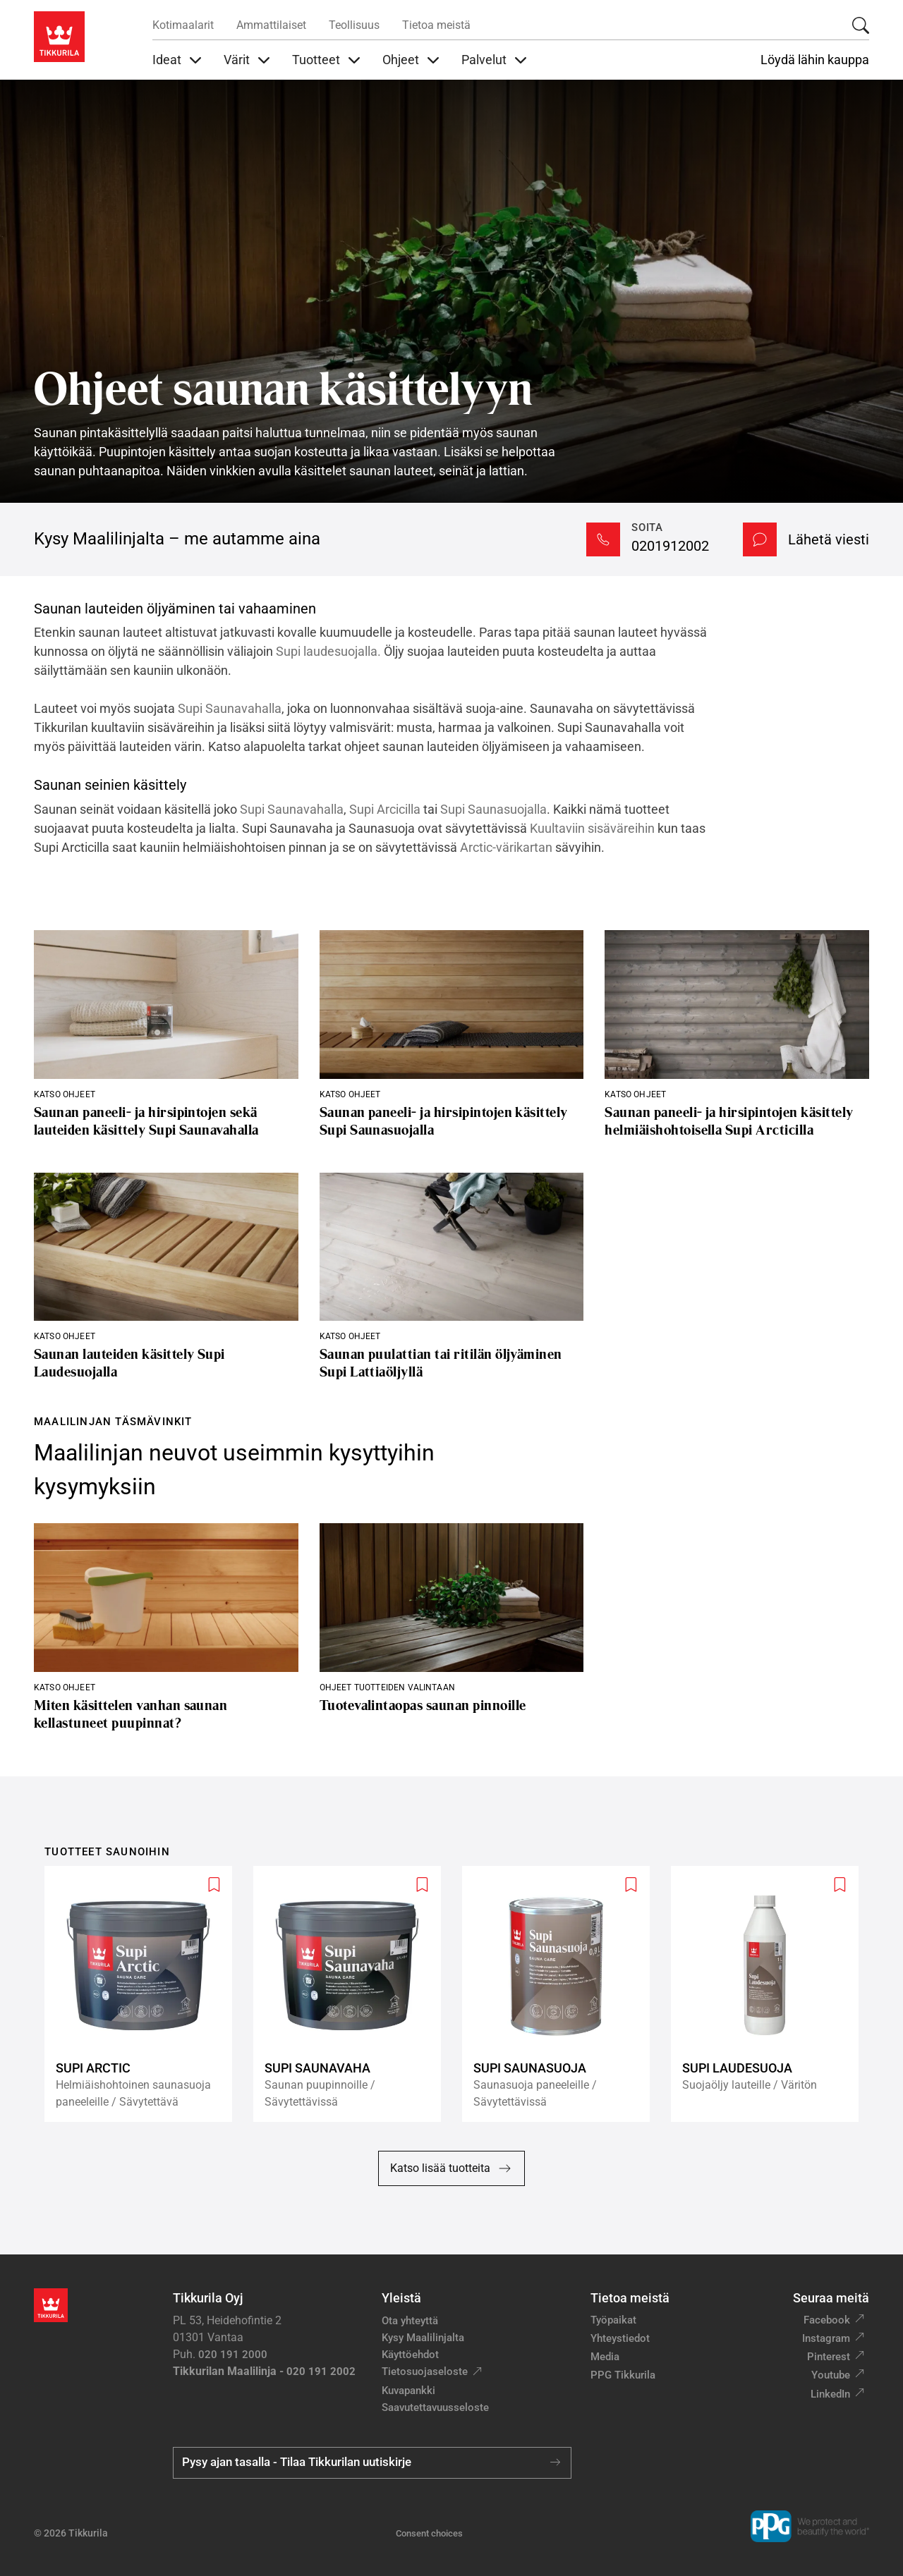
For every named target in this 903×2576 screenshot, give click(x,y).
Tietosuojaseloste (425, 2371)
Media (604, 2356)
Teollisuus (354, 25)
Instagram (826, 2338)
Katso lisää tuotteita (451, 2168)
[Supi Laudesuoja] (770, 1994)
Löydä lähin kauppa (814, 60)
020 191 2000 (232, 2354)
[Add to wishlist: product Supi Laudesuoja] (840, 1885)
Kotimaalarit (183, 25)
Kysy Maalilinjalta (423, 2337)
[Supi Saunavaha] (353, 1994)
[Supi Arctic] (144, 1994)
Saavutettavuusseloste (435, 2407)
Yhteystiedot (620, 2338)
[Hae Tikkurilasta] (860, 25)
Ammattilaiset (271, 25)
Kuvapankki (408, 2390)
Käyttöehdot (410, 2354)
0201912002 (670, 545)
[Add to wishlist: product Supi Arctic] (214, 1885)
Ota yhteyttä (410, 2320)
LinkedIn (830, 2394)
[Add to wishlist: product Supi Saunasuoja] (631, 1885)
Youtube (830, 2375)
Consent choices (429, 2533)
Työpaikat (613, 2320)
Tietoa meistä (436, 25)
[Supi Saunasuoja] (561, 1994)
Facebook (827, 2320)
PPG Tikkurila (622, 2375)
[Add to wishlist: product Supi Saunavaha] (422, 1885)
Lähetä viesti (828, 539)
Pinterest (828, 2356)
